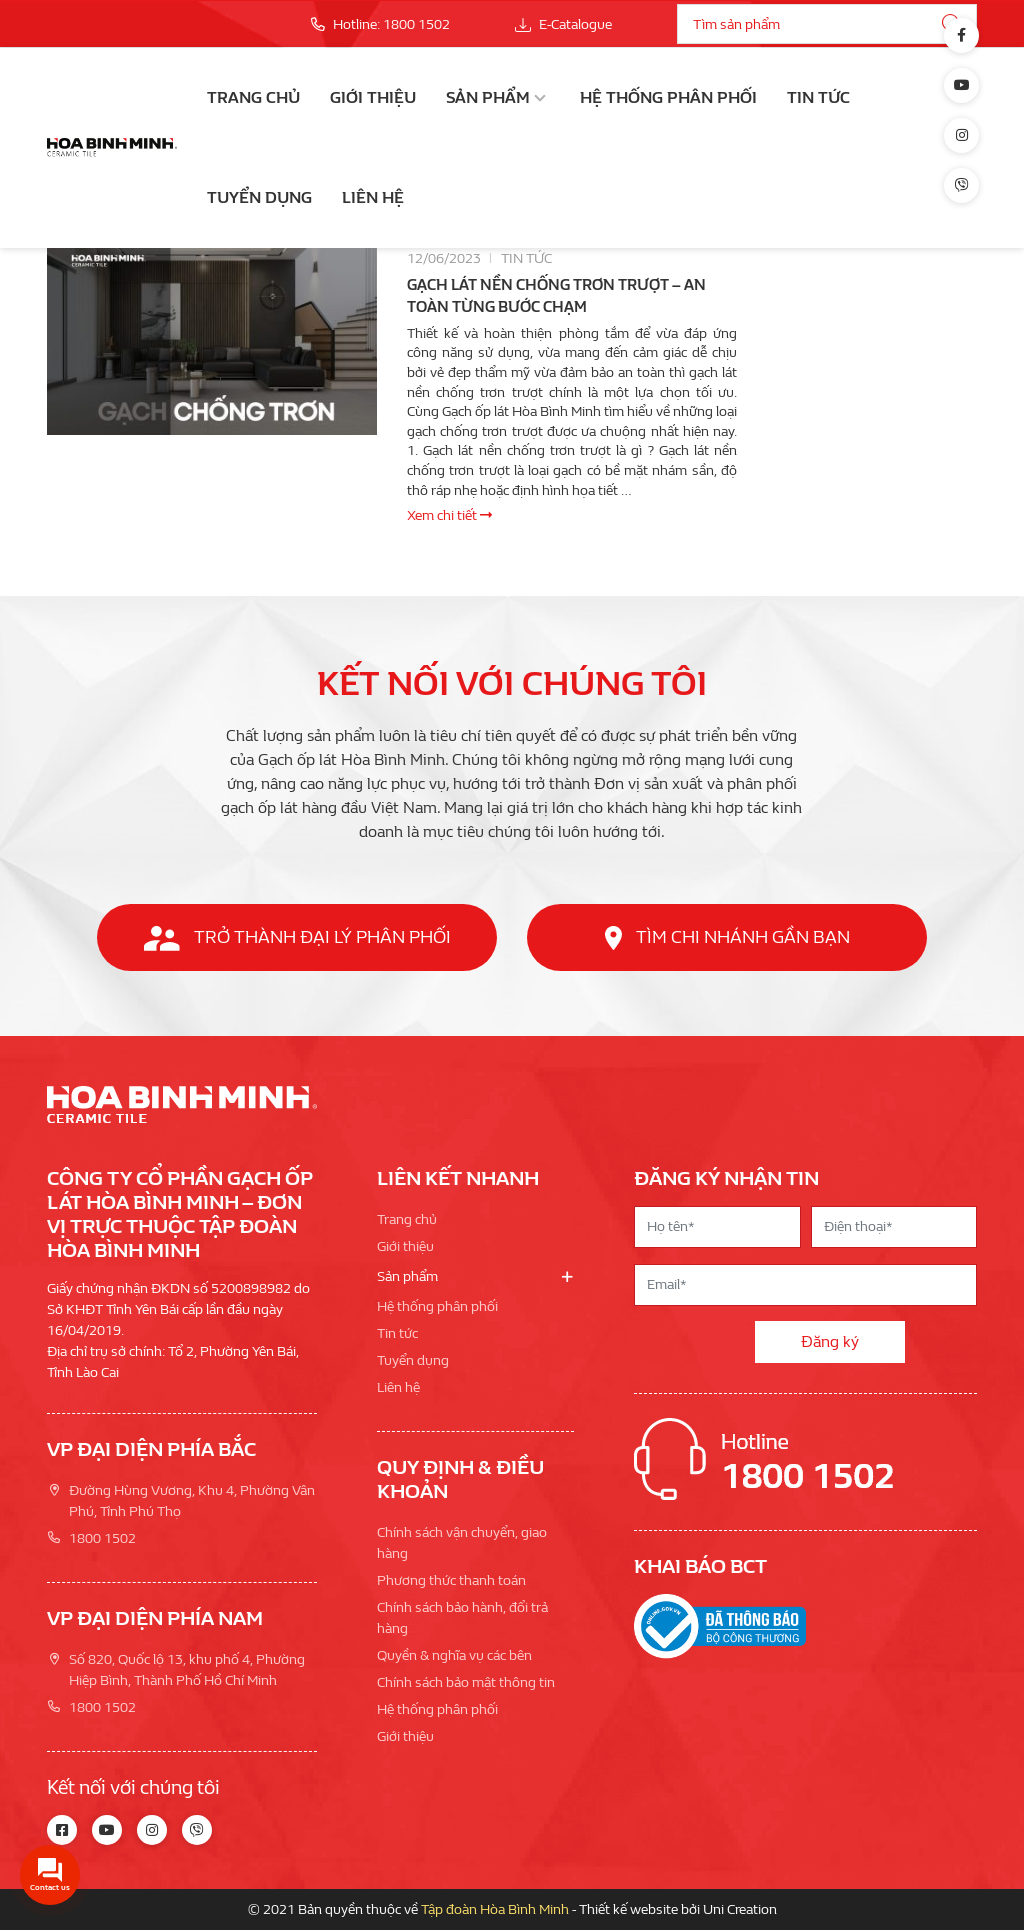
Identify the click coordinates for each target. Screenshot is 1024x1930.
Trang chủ (253, 97)
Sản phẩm (488, 97)
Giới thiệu (373, 97)
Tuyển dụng (259, 197)
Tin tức (818, 97)
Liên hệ (373, 197)
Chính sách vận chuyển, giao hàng (462, 1543)
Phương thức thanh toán (451, 1580)
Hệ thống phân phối (668, 97)
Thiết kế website (628, 1909)
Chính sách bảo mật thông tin (466, 1682)
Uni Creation (740, 1909)
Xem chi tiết (449, 515)
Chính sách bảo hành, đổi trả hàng (462, 1618)
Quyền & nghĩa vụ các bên (454, 1655)
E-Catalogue (563, 24)
